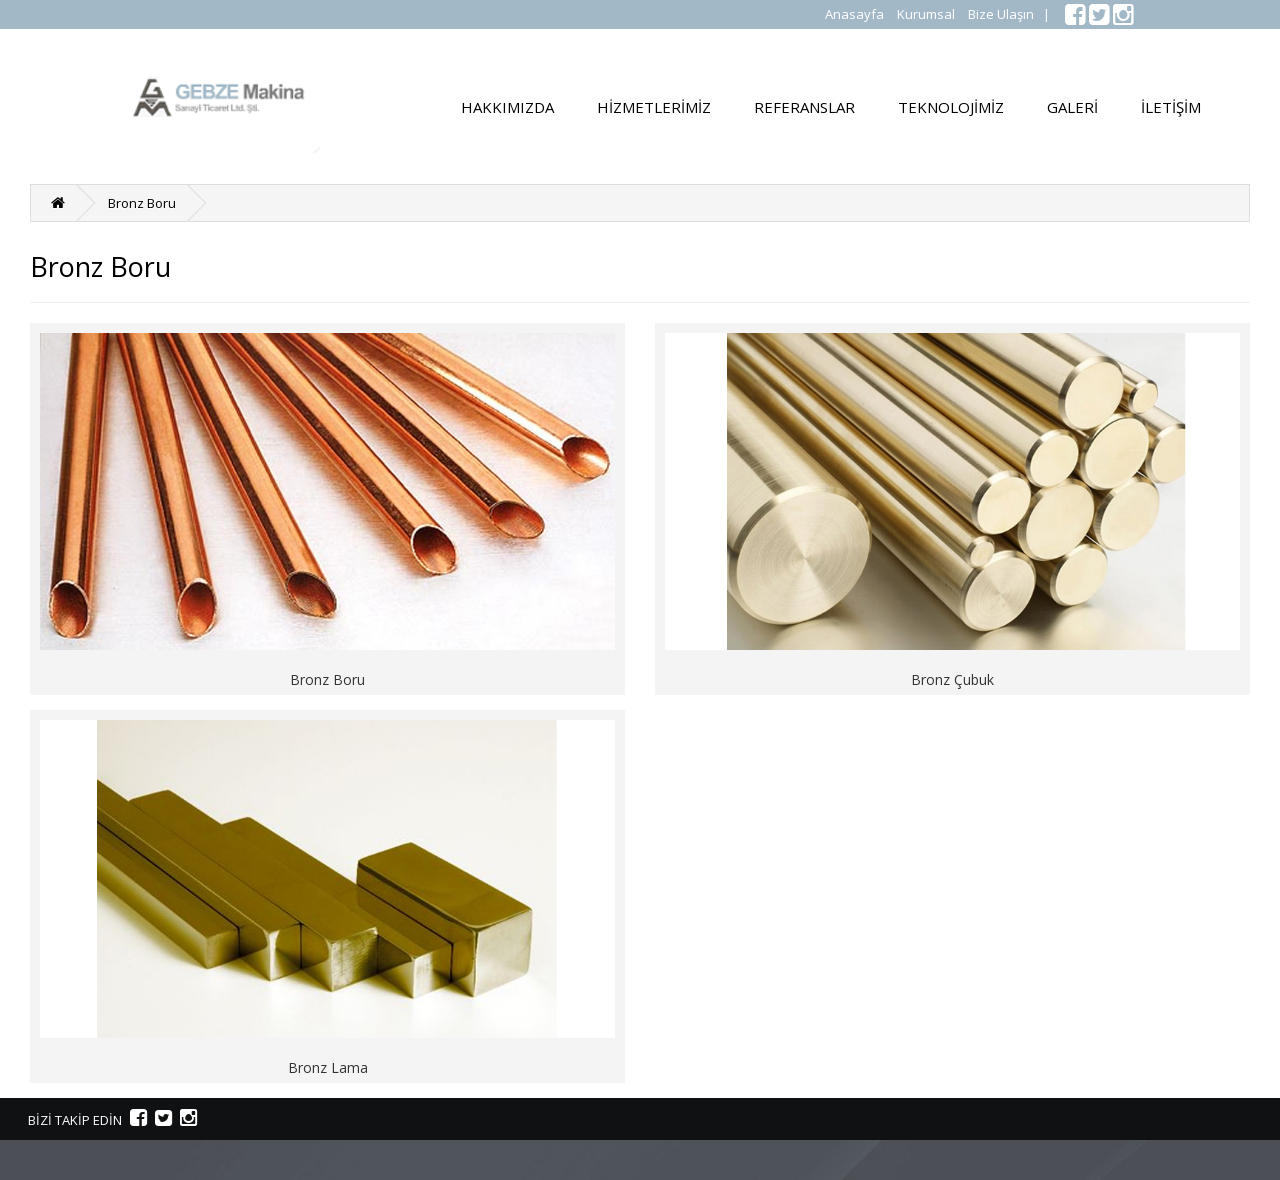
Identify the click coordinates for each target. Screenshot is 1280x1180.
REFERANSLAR (804, 107)
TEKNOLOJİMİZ (951, 107)
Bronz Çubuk (952, 679)
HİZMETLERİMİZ (654, 107)
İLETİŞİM (1171, 107)
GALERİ (1072, 107)
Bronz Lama (328, 1067)
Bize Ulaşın (1001, 14)
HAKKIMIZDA (507, 107)
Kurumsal (926, 14)
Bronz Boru (142, 203)
